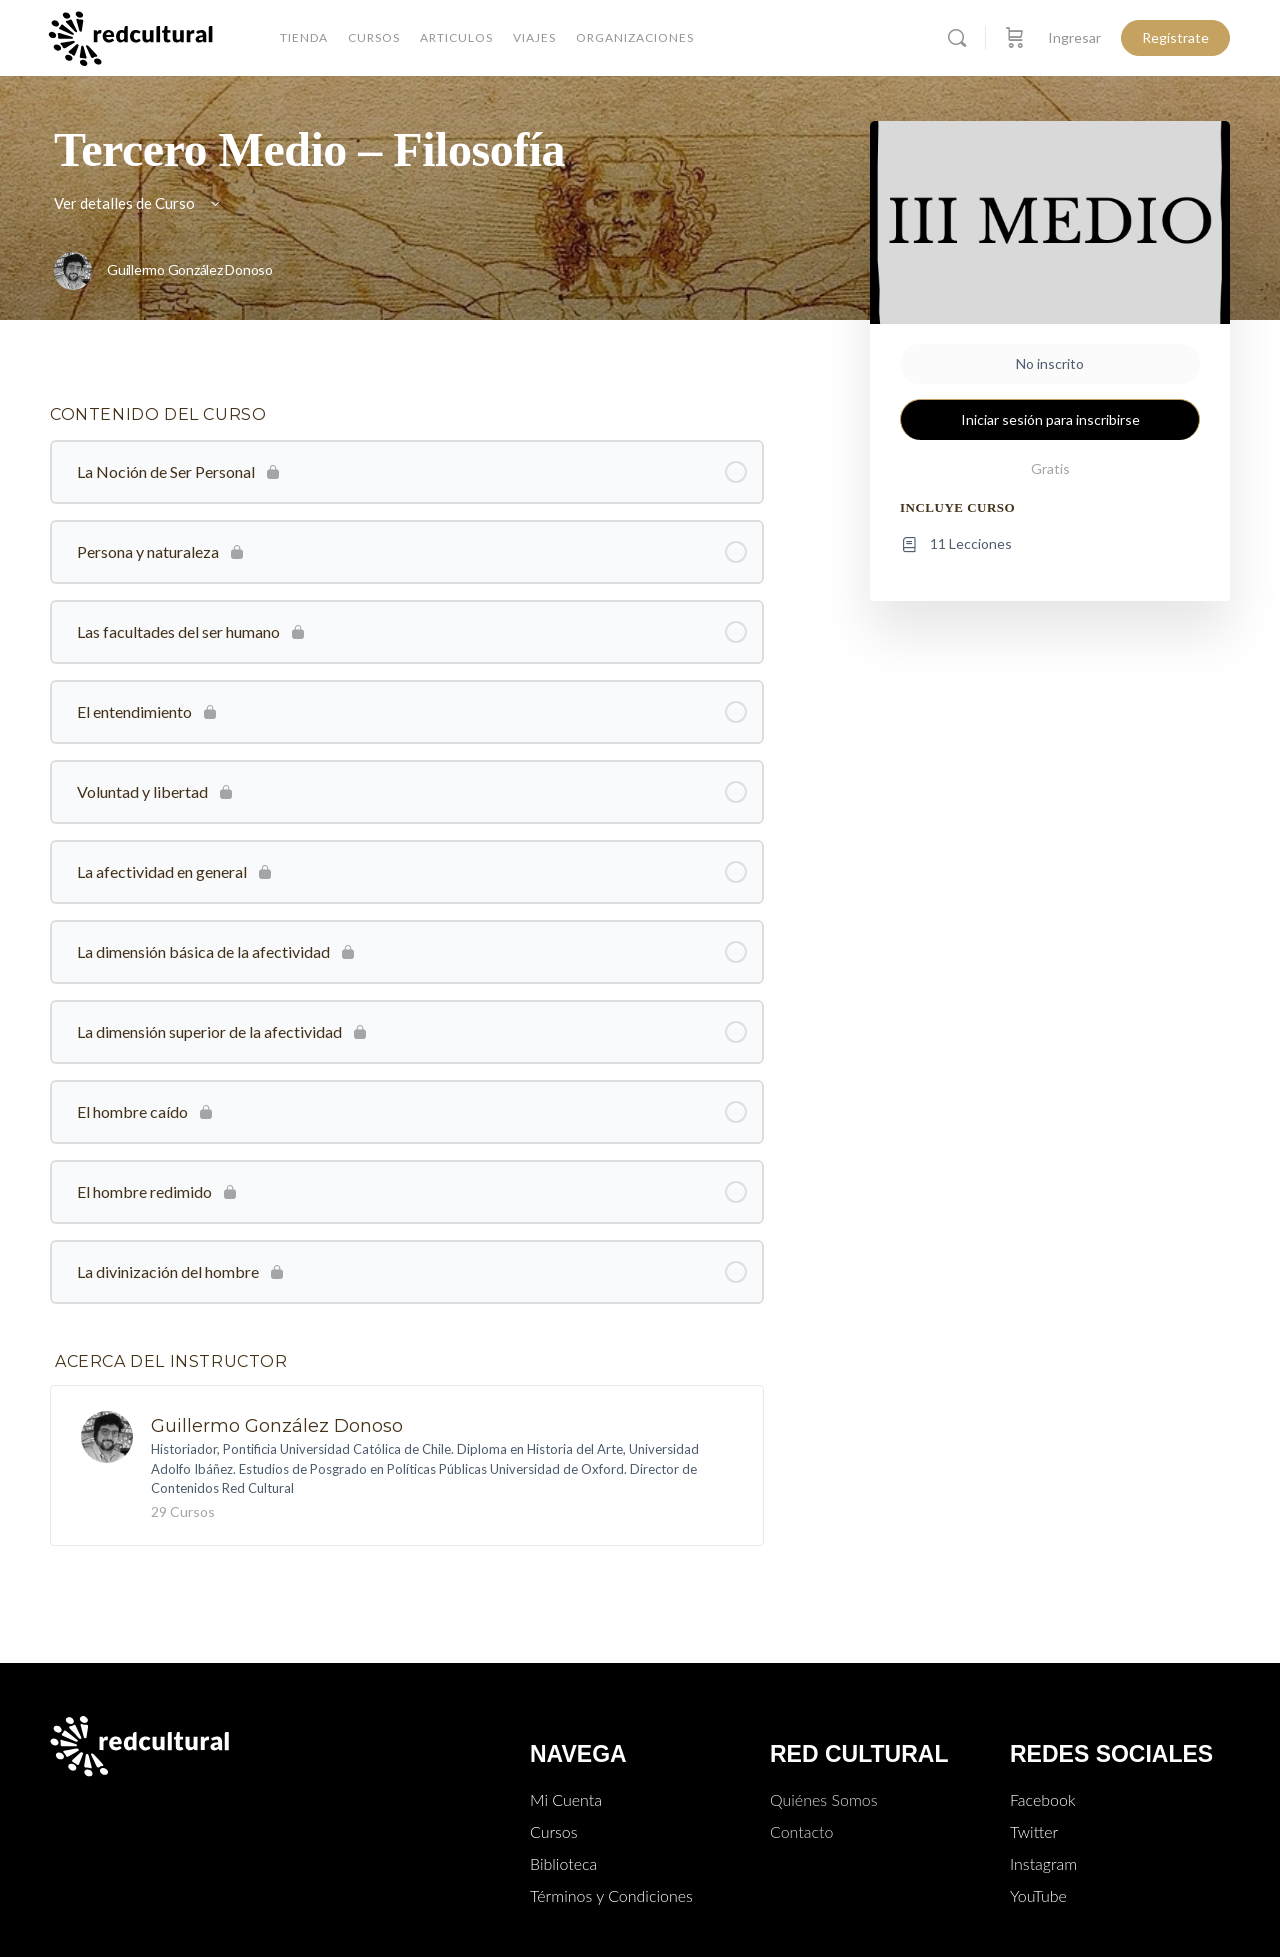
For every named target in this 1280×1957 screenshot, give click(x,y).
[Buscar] (957, 38)
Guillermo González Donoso (277, 1426)
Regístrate (1175, 37)
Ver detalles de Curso (138, 203)
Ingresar (1074, 37)
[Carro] (1015, 38)
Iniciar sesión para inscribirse (1050, 419)
